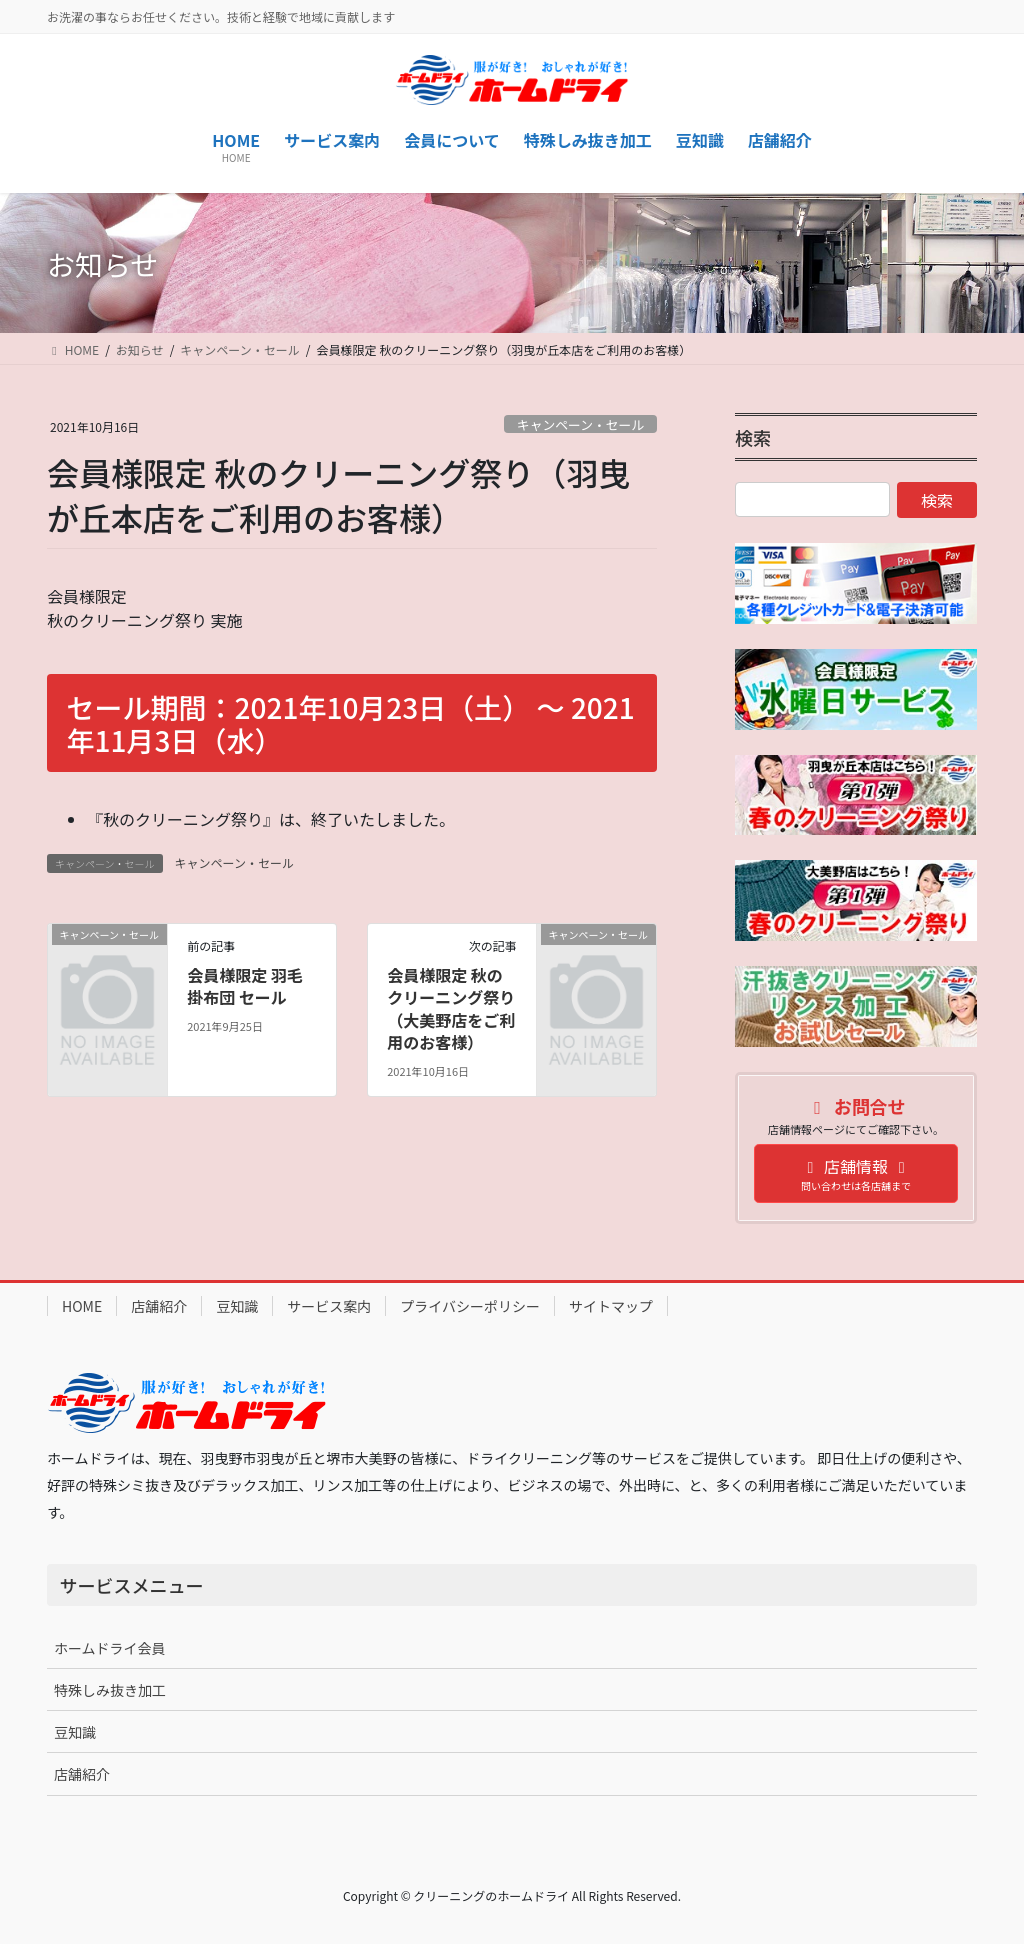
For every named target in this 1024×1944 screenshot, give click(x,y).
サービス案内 (329, 1306)
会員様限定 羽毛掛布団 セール (245, 986)
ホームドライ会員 (110, 1648)
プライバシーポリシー (470, 1306)
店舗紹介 (159, 1306)
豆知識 (237, 1306)
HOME (82, 1306)
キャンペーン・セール (580, 424)
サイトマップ (611, 1306)
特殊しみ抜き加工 (110, 1690)
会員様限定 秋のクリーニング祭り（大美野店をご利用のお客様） (451, 1008)
